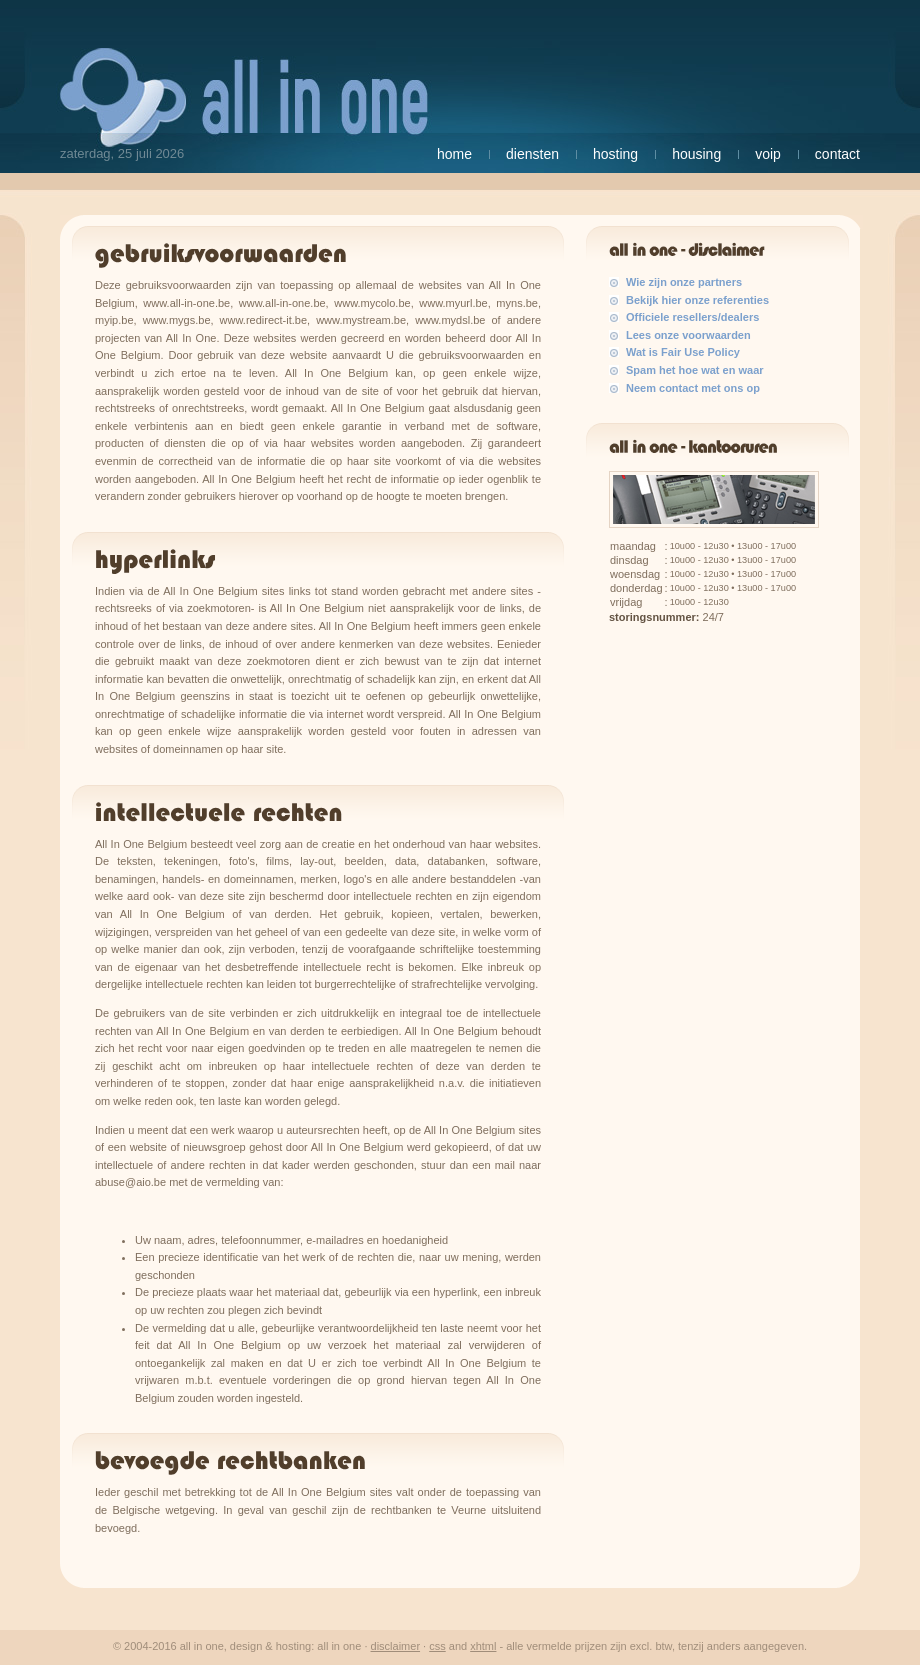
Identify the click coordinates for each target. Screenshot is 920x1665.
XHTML (483, 1646)
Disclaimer (396, 1646)
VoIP (768, 154)
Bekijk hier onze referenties (697, 300)
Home (454, 154)
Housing (696, 154)
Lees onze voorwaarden (688, 335)
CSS (437, 1646)
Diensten (532, 154)
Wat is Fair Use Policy (683, 352)
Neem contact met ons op (693, 388)
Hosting (615, 154)
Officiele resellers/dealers (692, 317)
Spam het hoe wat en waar (695, 370)
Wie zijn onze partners (684, 282)
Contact (837, 154)
